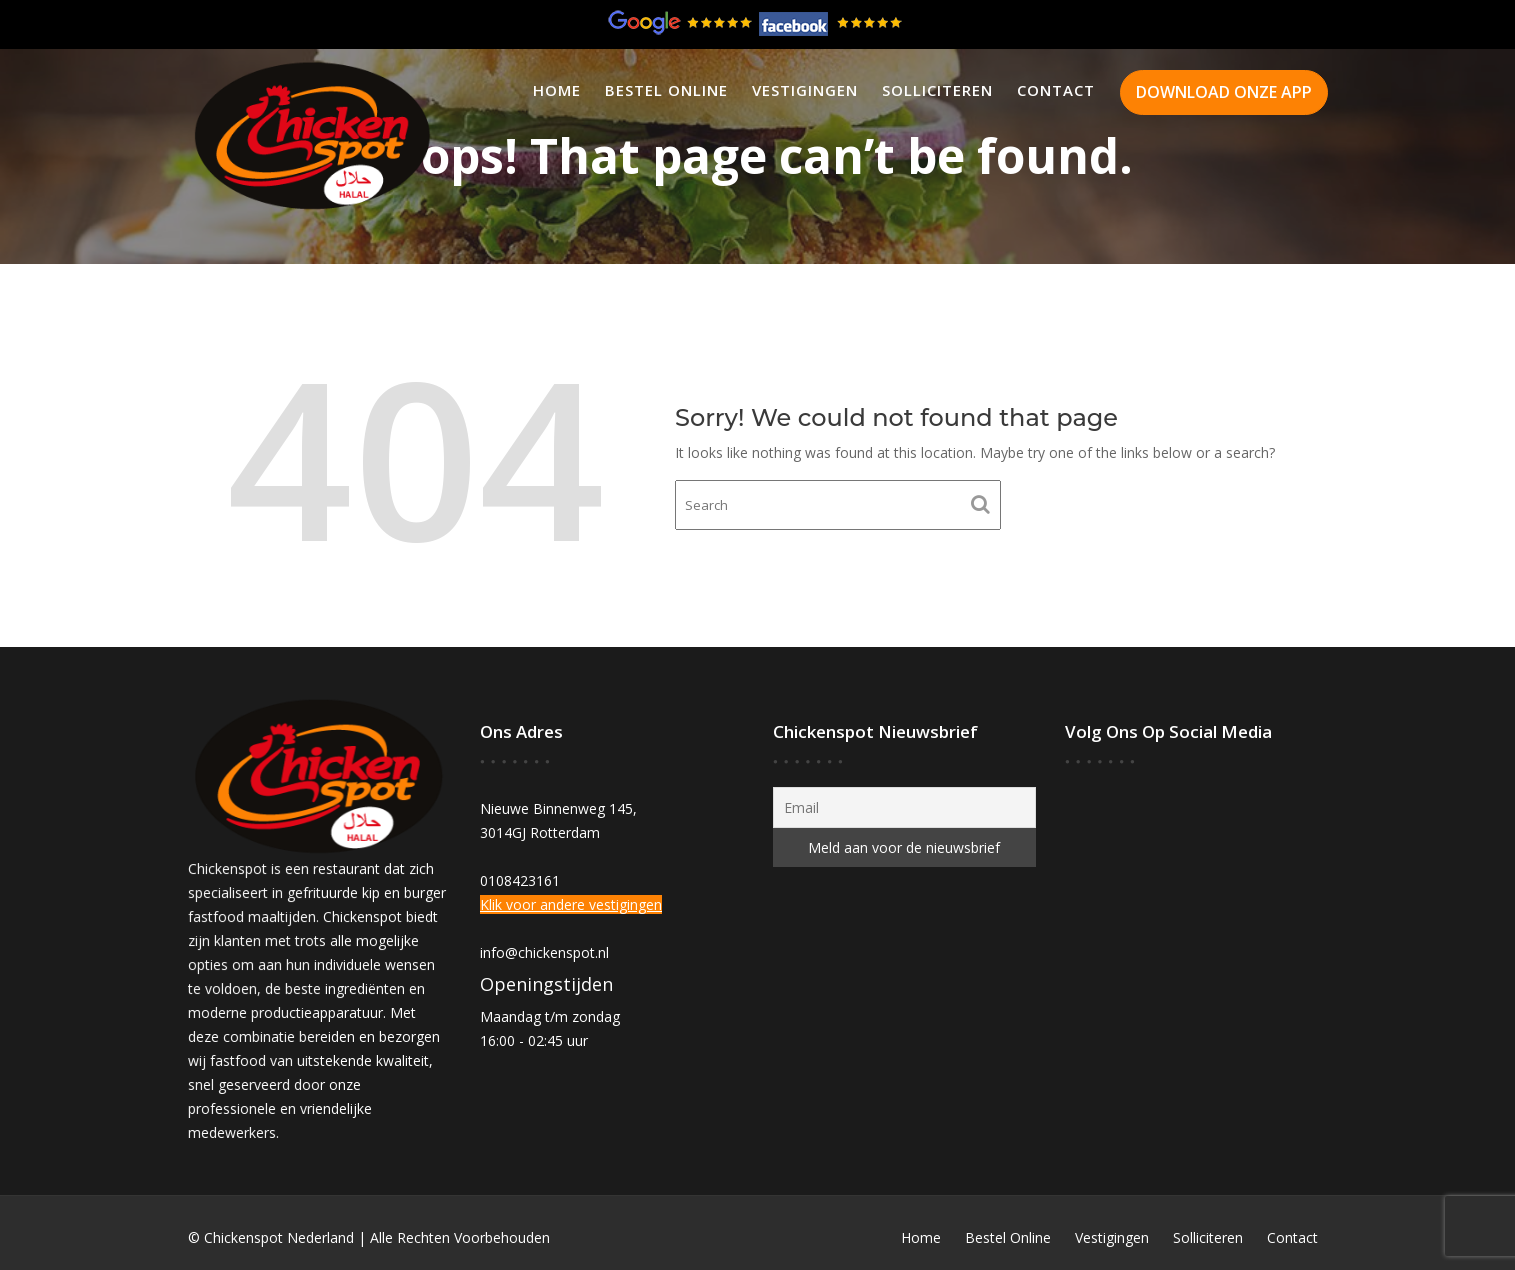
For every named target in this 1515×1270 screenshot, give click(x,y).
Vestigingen (805, 90)
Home (557, 90)
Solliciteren (937, 90)
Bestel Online (666, 90)
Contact (1056, 90)
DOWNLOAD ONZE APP (1224, 92)
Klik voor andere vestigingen (571, 904)
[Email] (904, 807)
